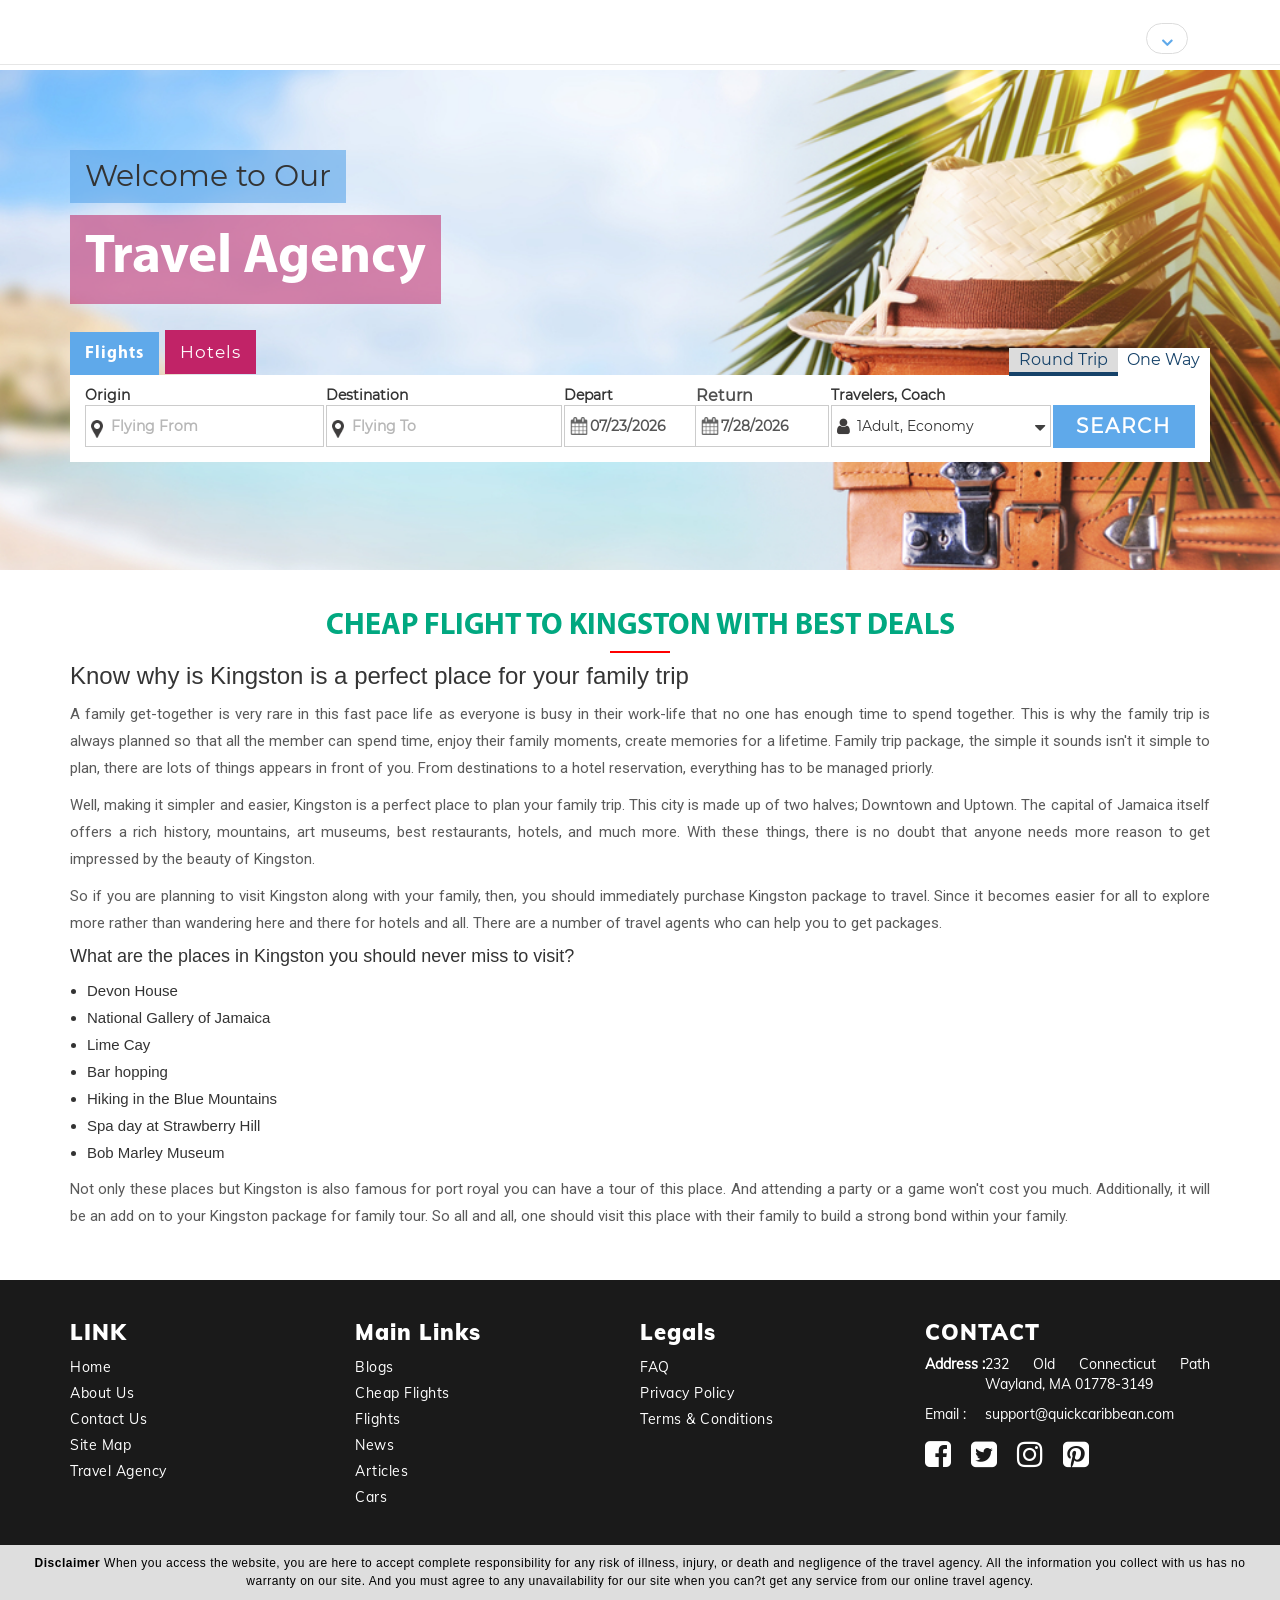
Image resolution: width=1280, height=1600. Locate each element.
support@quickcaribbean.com (1079, 1414)
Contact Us (108, 1419)
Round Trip (1063, 359)
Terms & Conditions (706, 1419)
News (374, 1445)
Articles (381, 1471)
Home (90, 1367)
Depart (588, 395)
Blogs (374, 1367)
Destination (367, 395)
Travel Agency (118, 1471)
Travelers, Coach (888, 395)
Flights (378, 1419)
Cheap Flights (402, 1393)
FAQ (655, 1367)
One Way (1163, 359)
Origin (107, 395)
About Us (102, 1393)
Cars (371, 1497)
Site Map (100, 1445)
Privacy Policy (687, 1393)
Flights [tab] (114, 353)
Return (724, 395)
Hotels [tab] (210, 352)
